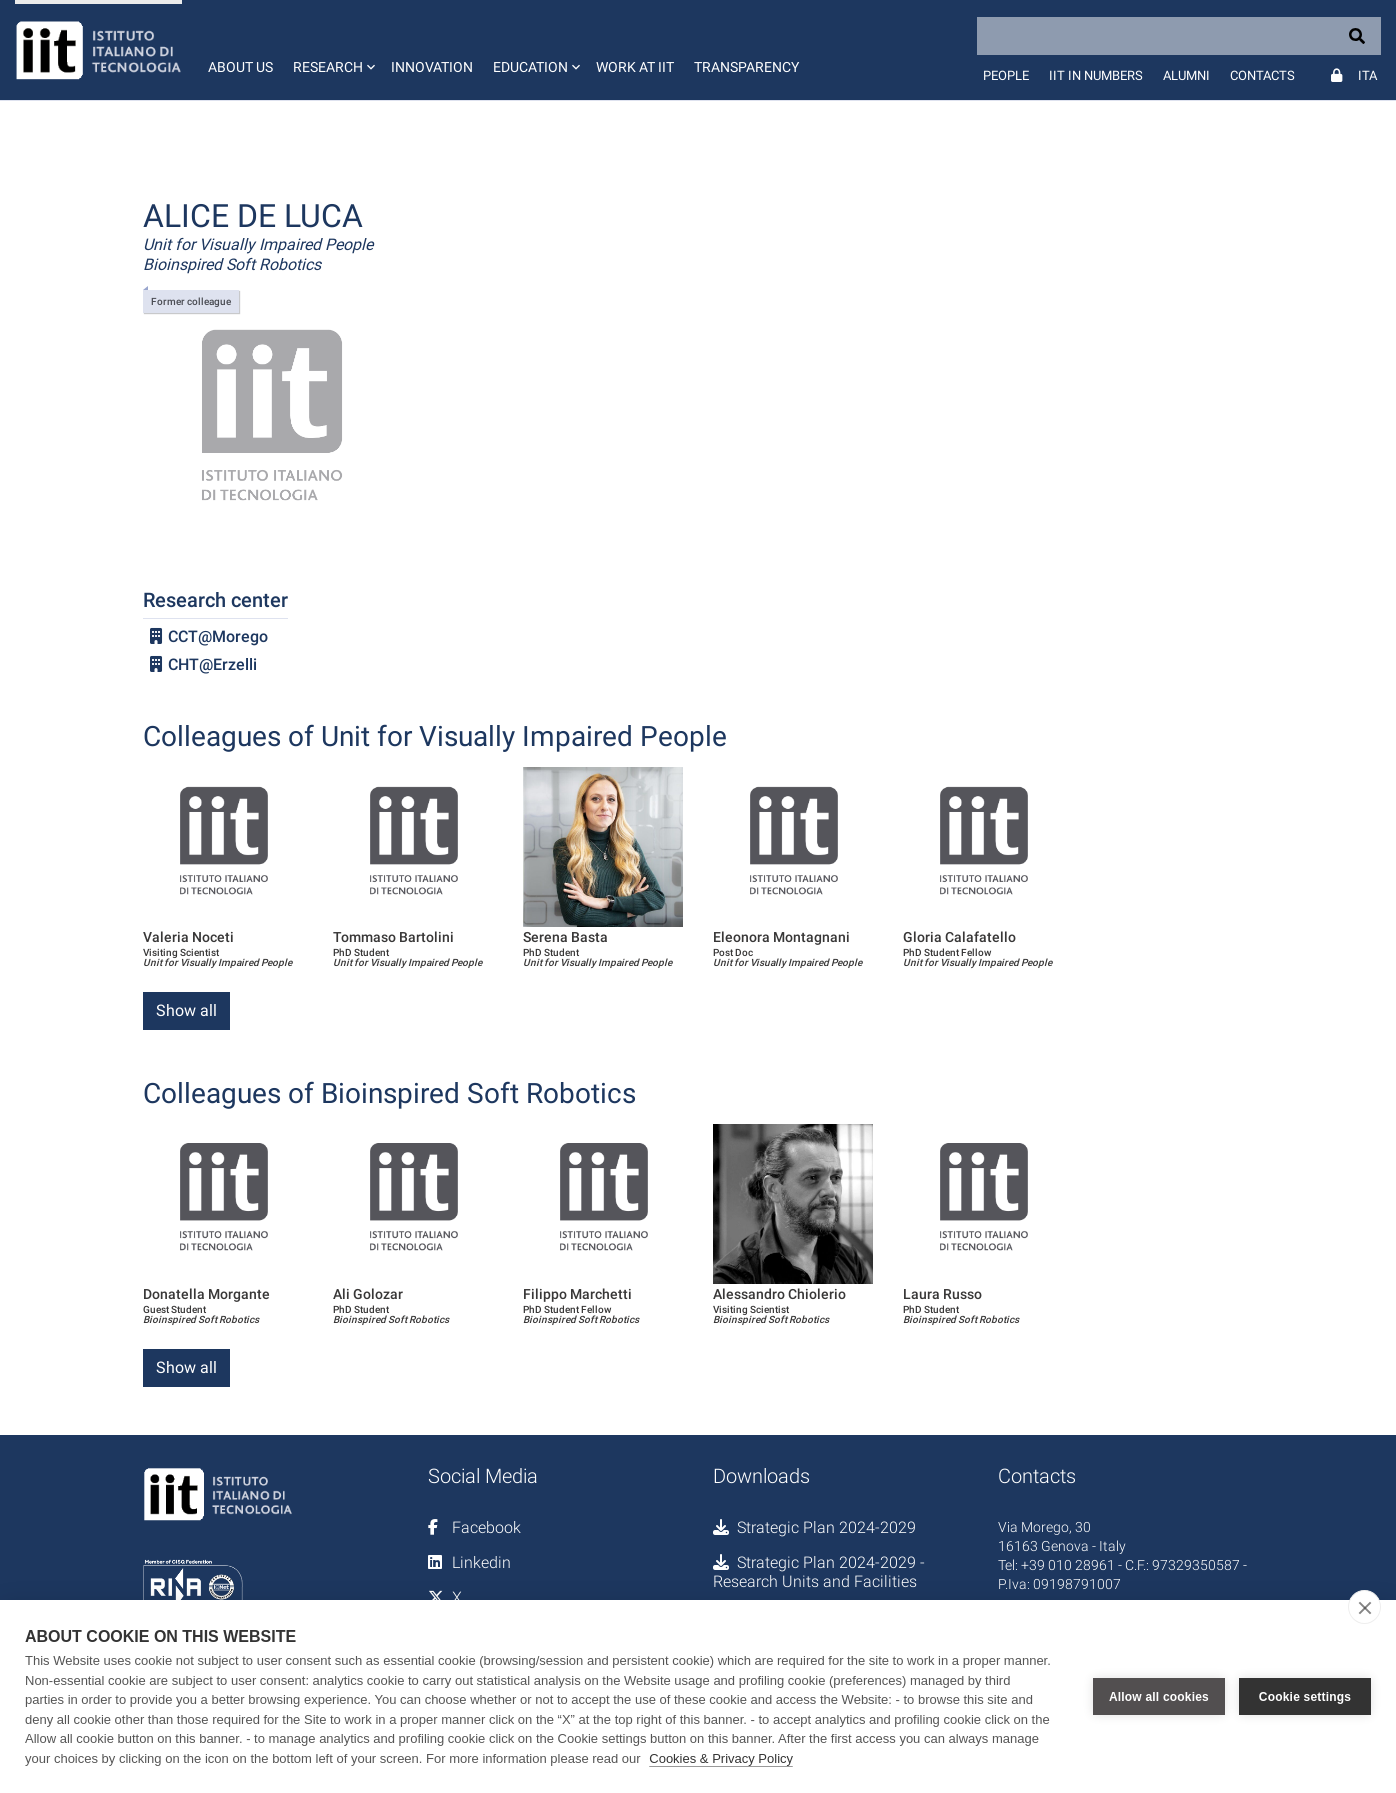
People (1006, 75)
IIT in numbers (1096, 75)
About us (240, 67)
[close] (1364, 1607)
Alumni (1186, 75)
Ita (1367, 75)
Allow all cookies (1159, 1697)
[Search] (1179, 36)
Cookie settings (1305, 1697)
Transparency (746, 67)
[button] (332, 50)
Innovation (432, 67)
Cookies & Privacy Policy (721, 1758)
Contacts (1262, 75)
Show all (186, 1010)
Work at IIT (635, 67)
